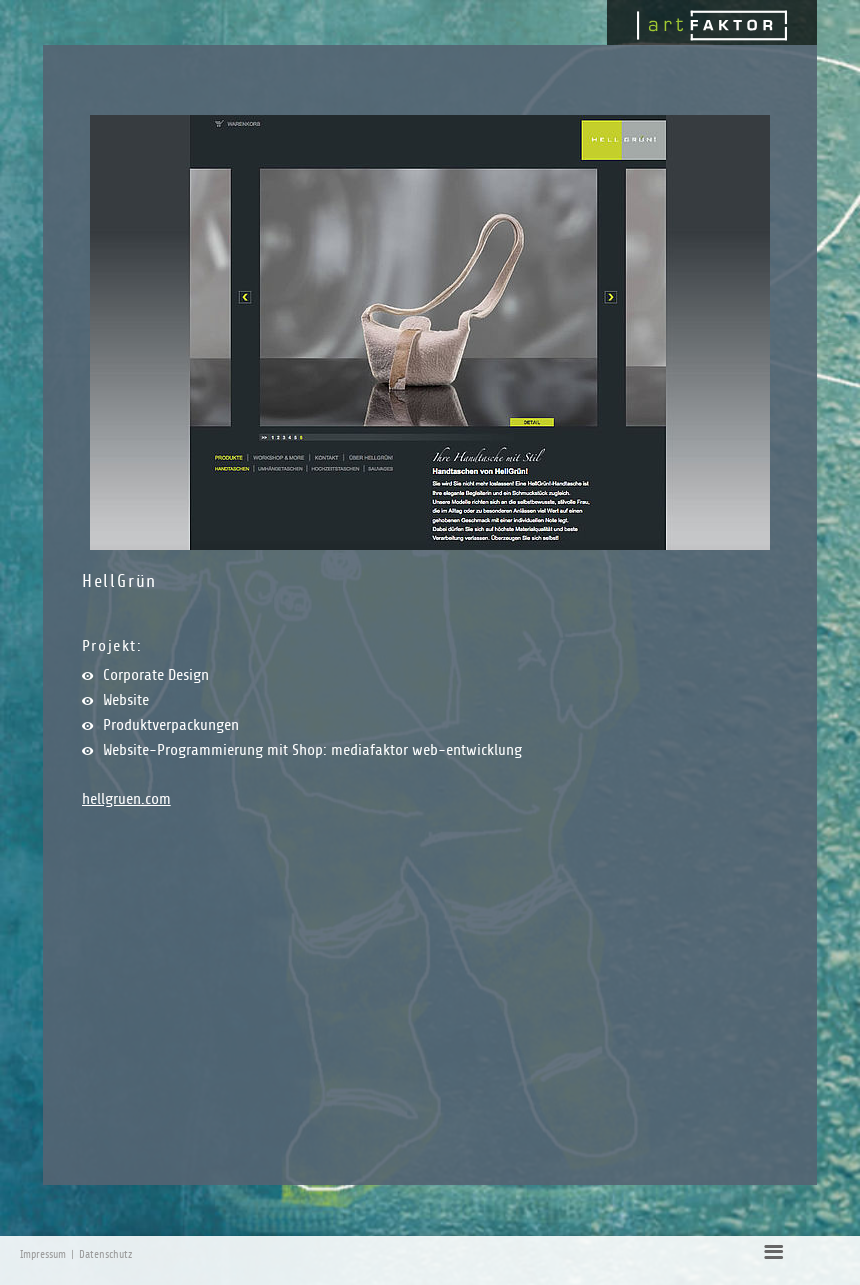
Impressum (43, 1255)
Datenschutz (105, 1255)
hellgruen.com (126, 799)
